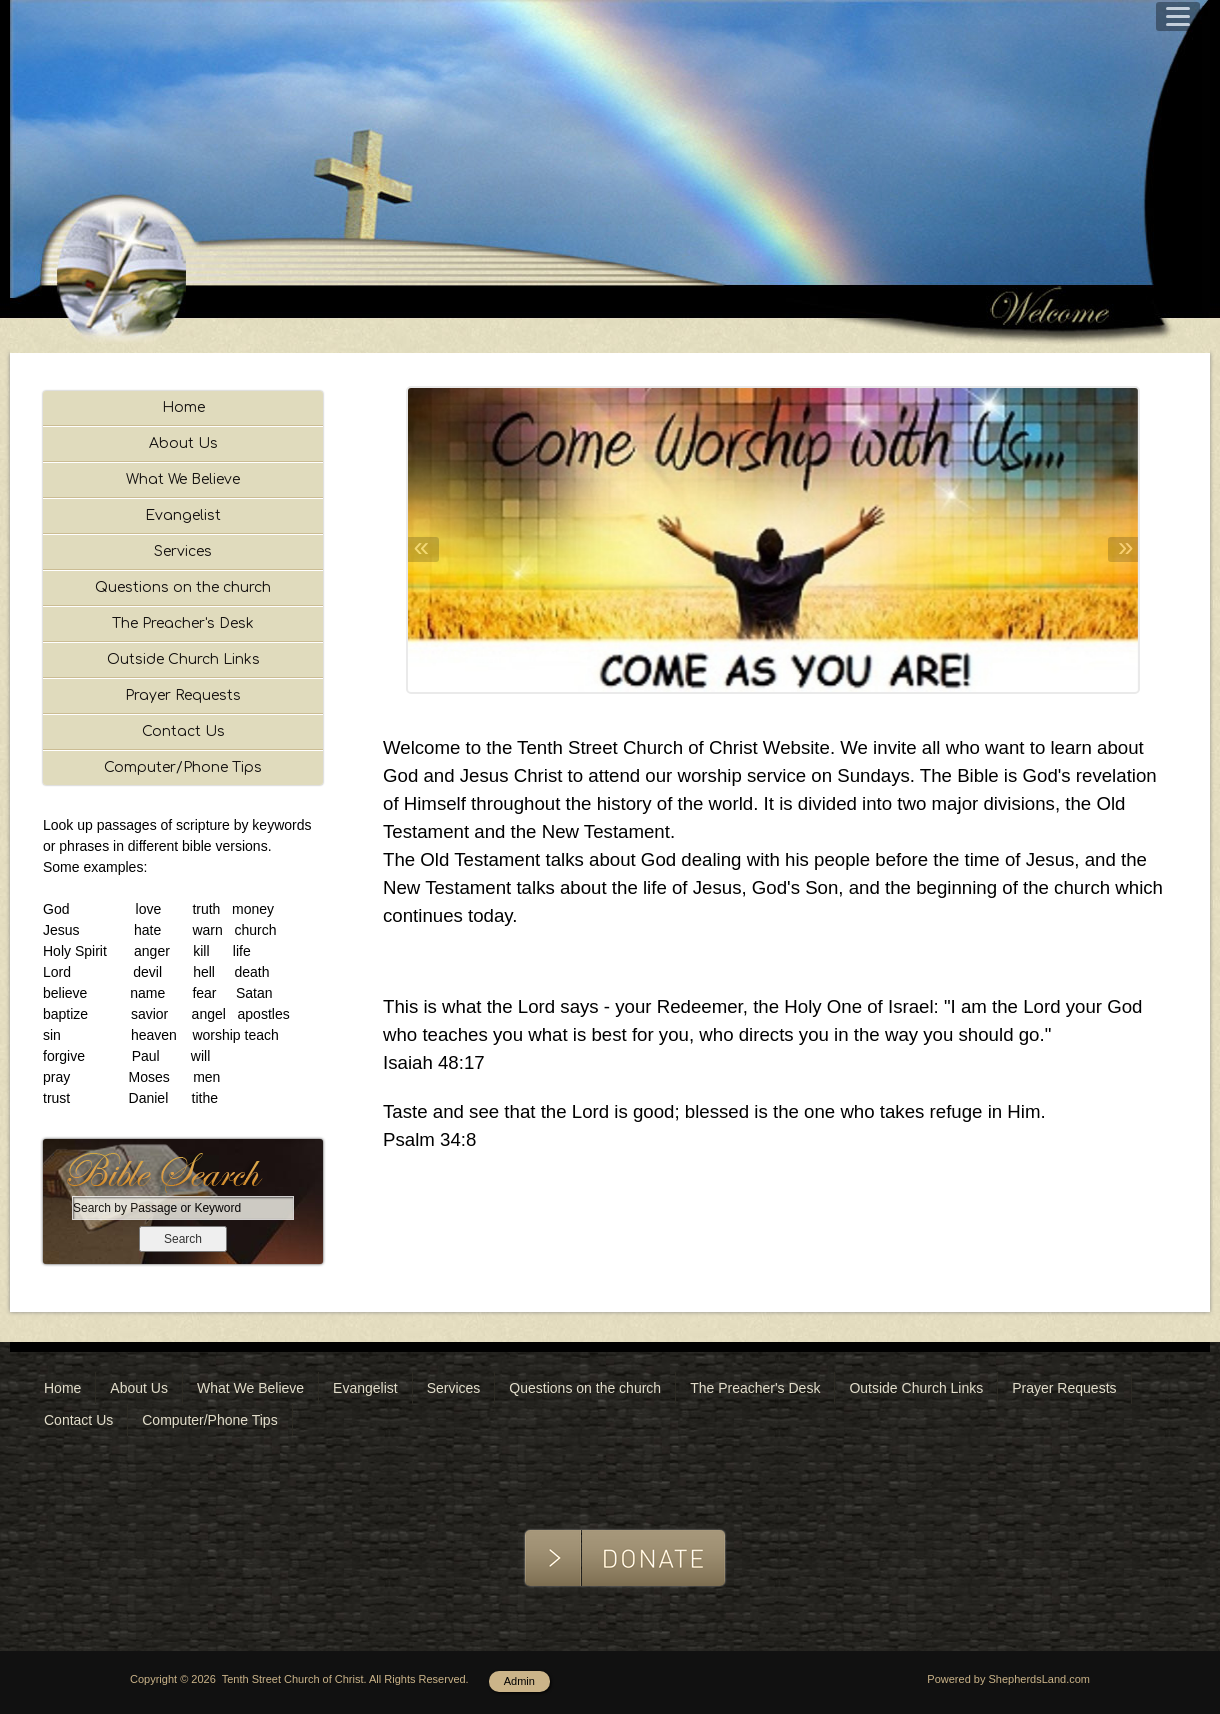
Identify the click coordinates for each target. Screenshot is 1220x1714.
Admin (519, 1681)
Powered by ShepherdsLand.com (1008, 1679)
